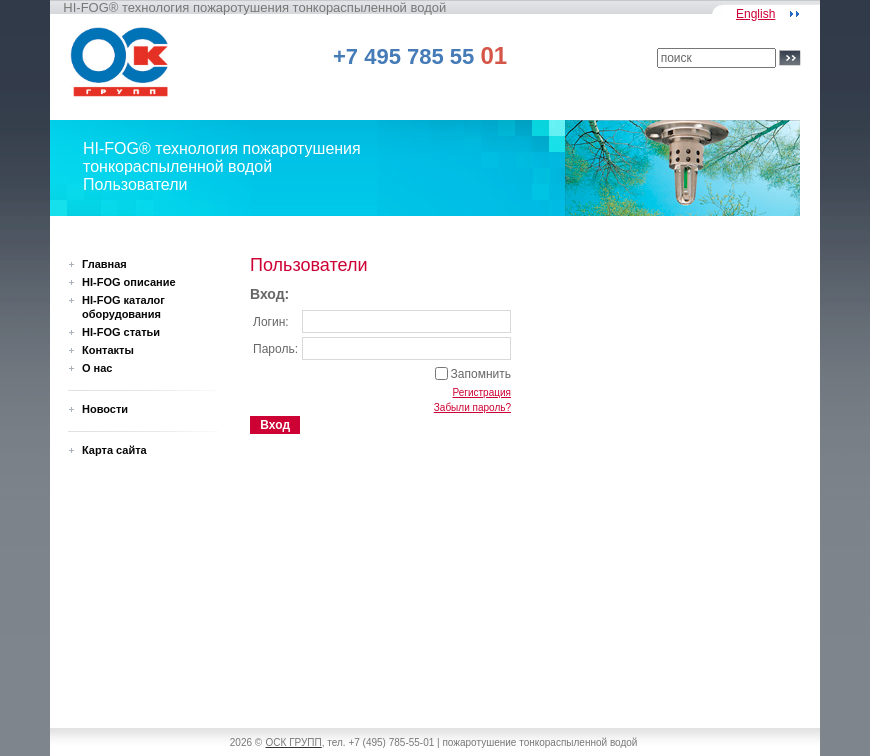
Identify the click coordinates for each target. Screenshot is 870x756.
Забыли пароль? (472, 407)
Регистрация (482, 392)
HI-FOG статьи (121, 332)
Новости (105, 409)
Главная (104, 264)
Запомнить (481, 374)
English (755, 14)
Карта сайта (114, 450)
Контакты (108, 350)
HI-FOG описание (129, 282)
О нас (97, 368)
